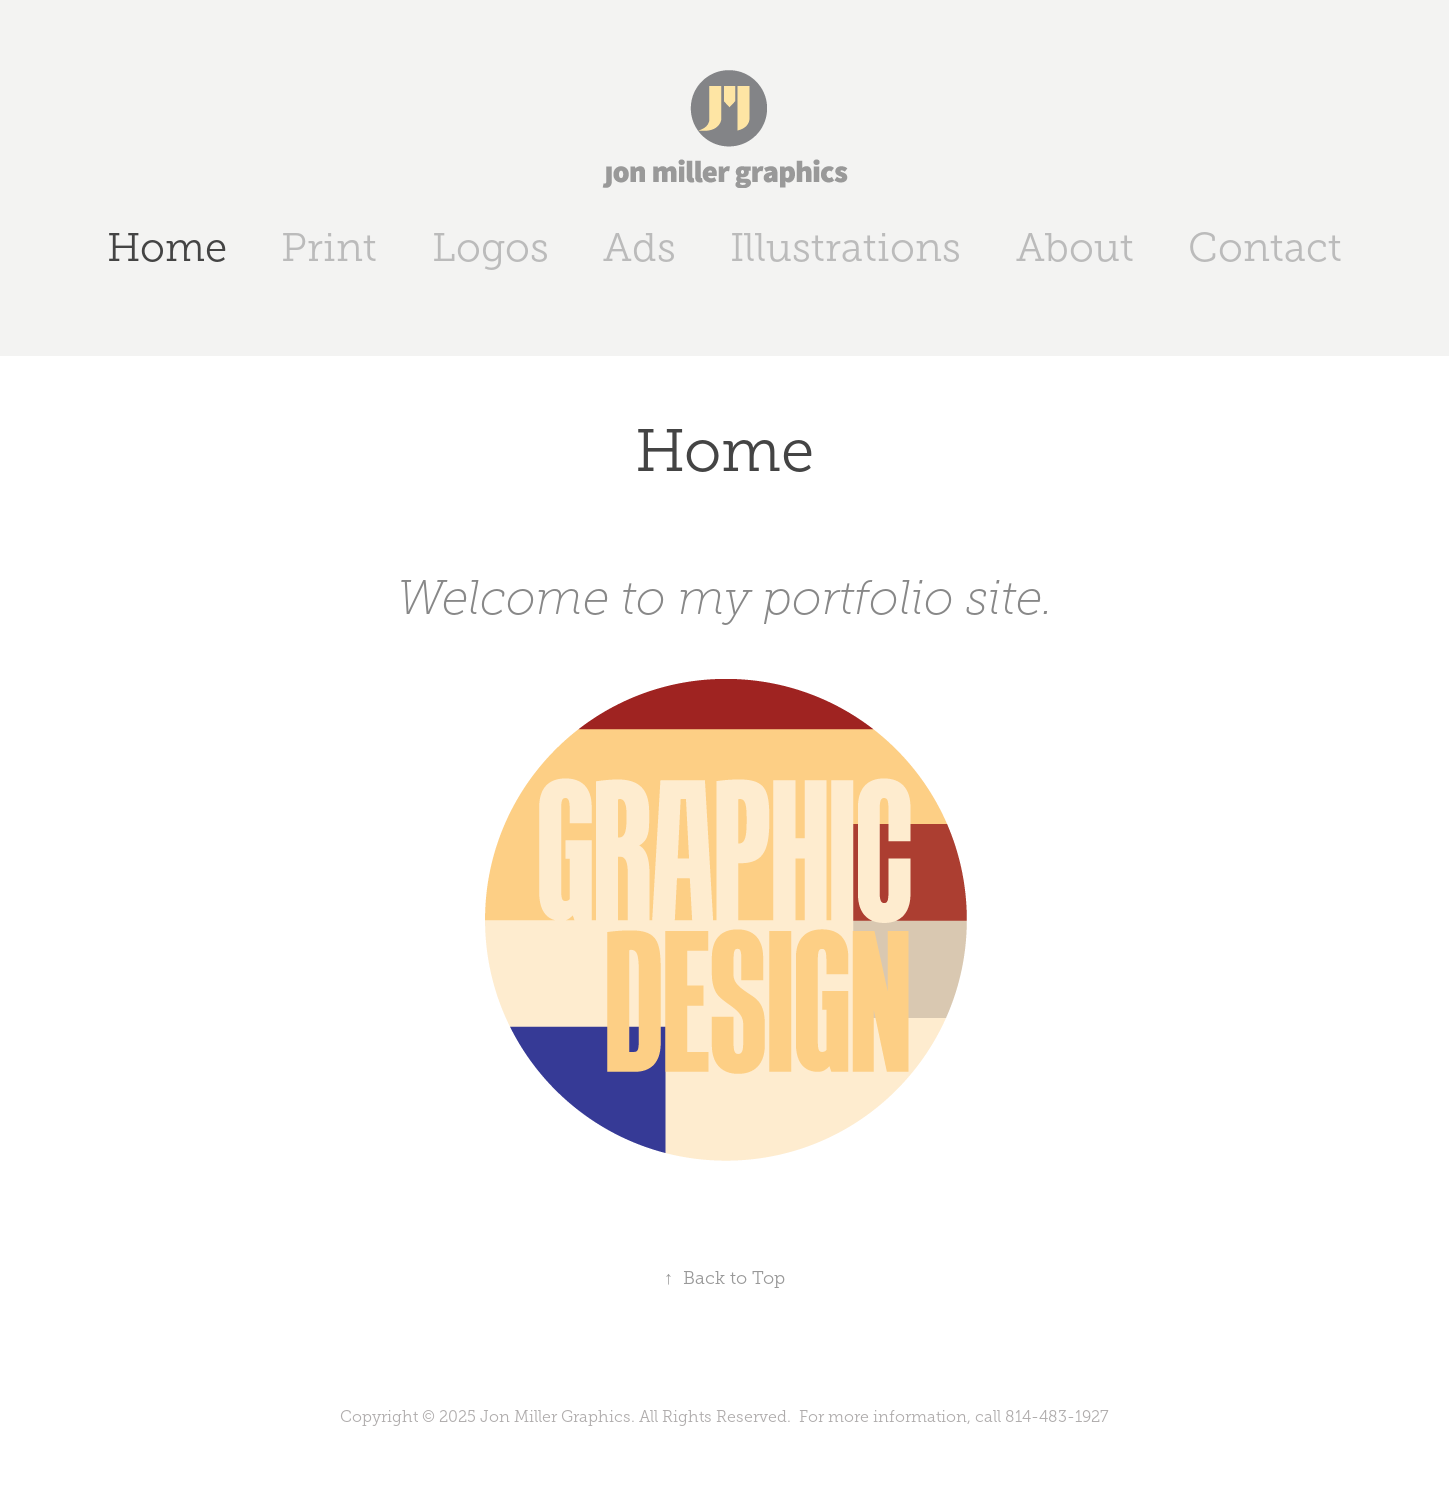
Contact (1265, 247)
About (1075, 247)
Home (167, 247)
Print (329, 247)
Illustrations (845, 247)
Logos (490, 247)
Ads (639, 247)
